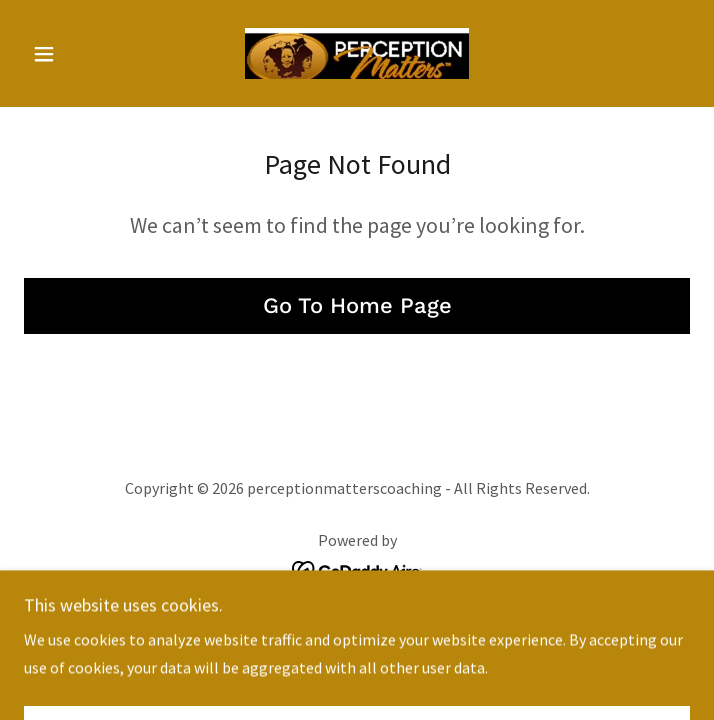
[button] (74, 54)
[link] (357, 53)
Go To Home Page (357, 305)
